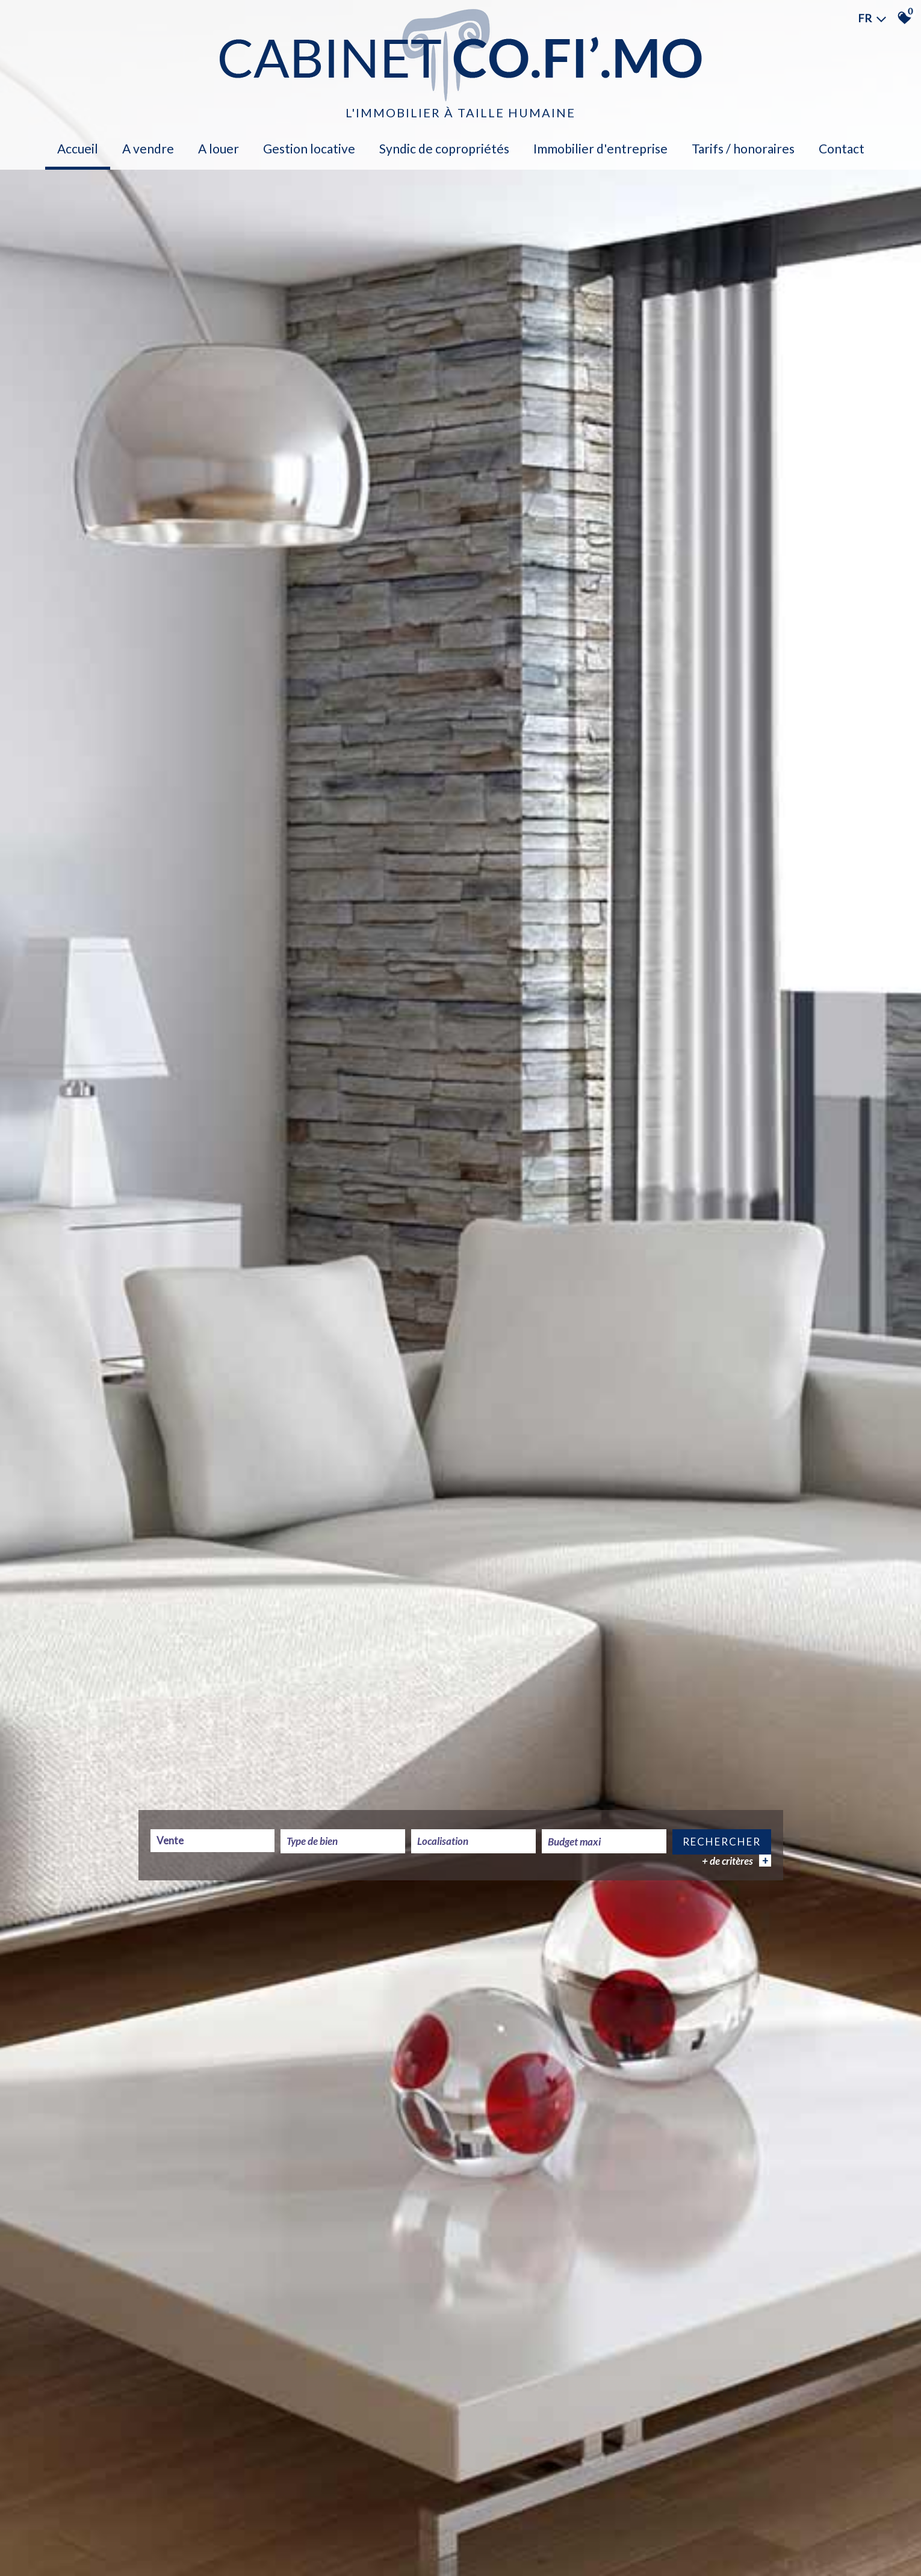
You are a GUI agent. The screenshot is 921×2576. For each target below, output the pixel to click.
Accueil (77, 148)
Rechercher (722, 1842)
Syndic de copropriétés (444, 148)
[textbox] (343, 1841)
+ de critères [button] (736, 1861)
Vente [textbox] (170, 1841)
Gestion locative (309, 148)
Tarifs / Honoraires (743, 148)
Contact (841, 148)
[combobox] (212, 1841)
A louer (218, 148)
